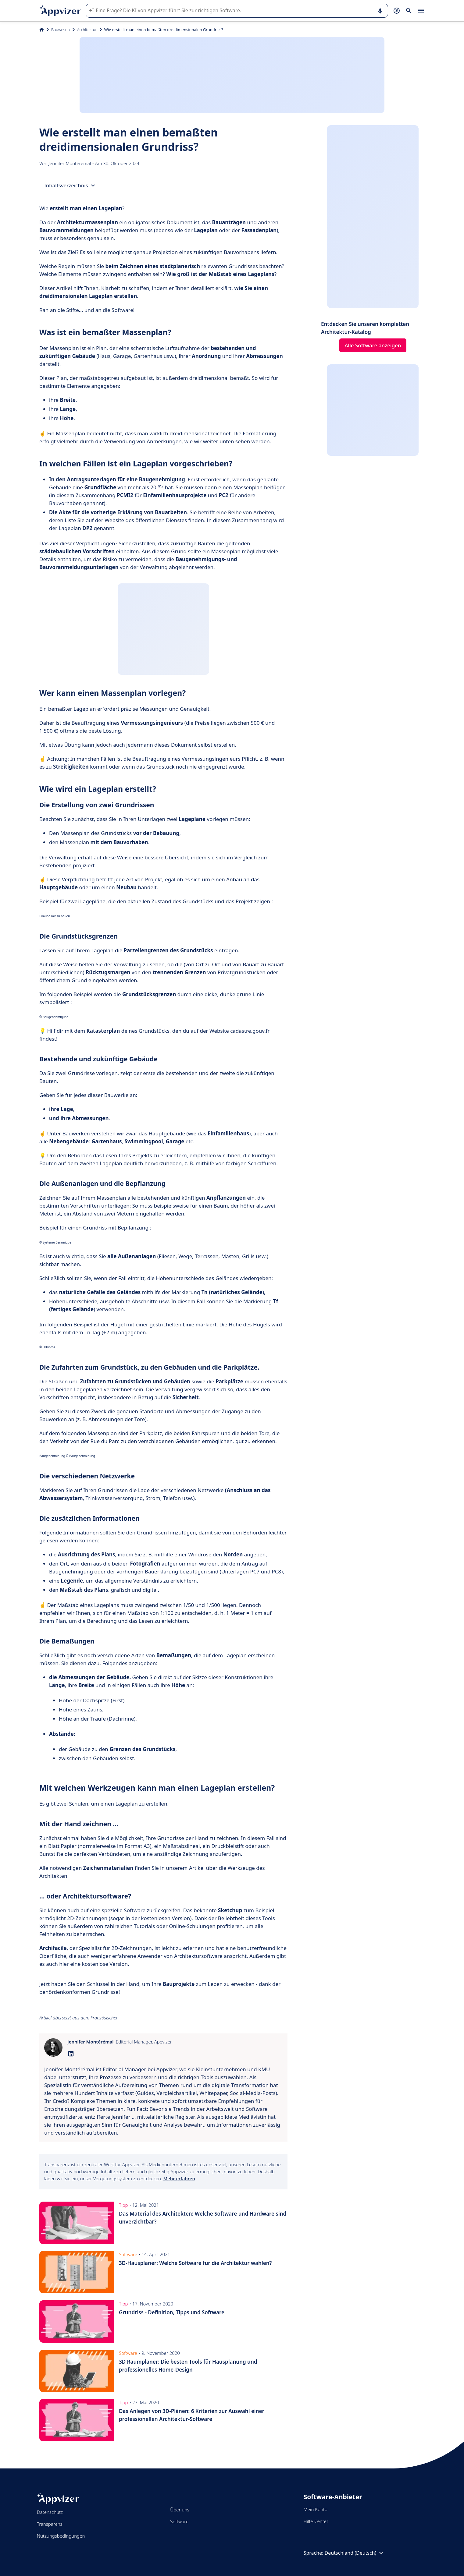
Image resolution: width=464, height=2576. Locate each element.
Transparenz (49, 2524)
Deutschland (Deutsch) (355, 2553)
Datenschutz (50, 2512)
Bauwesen (60, 29)
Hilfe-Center (316, 2521)
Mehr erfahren (179, 2178)
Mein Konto (315, 2509)
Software (179, 2521)
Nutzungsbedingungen (61, 2536)
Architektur (87, 29)
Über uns (179, 2510)
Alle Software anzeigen (372, 345)
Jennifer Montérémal (70, 163)
